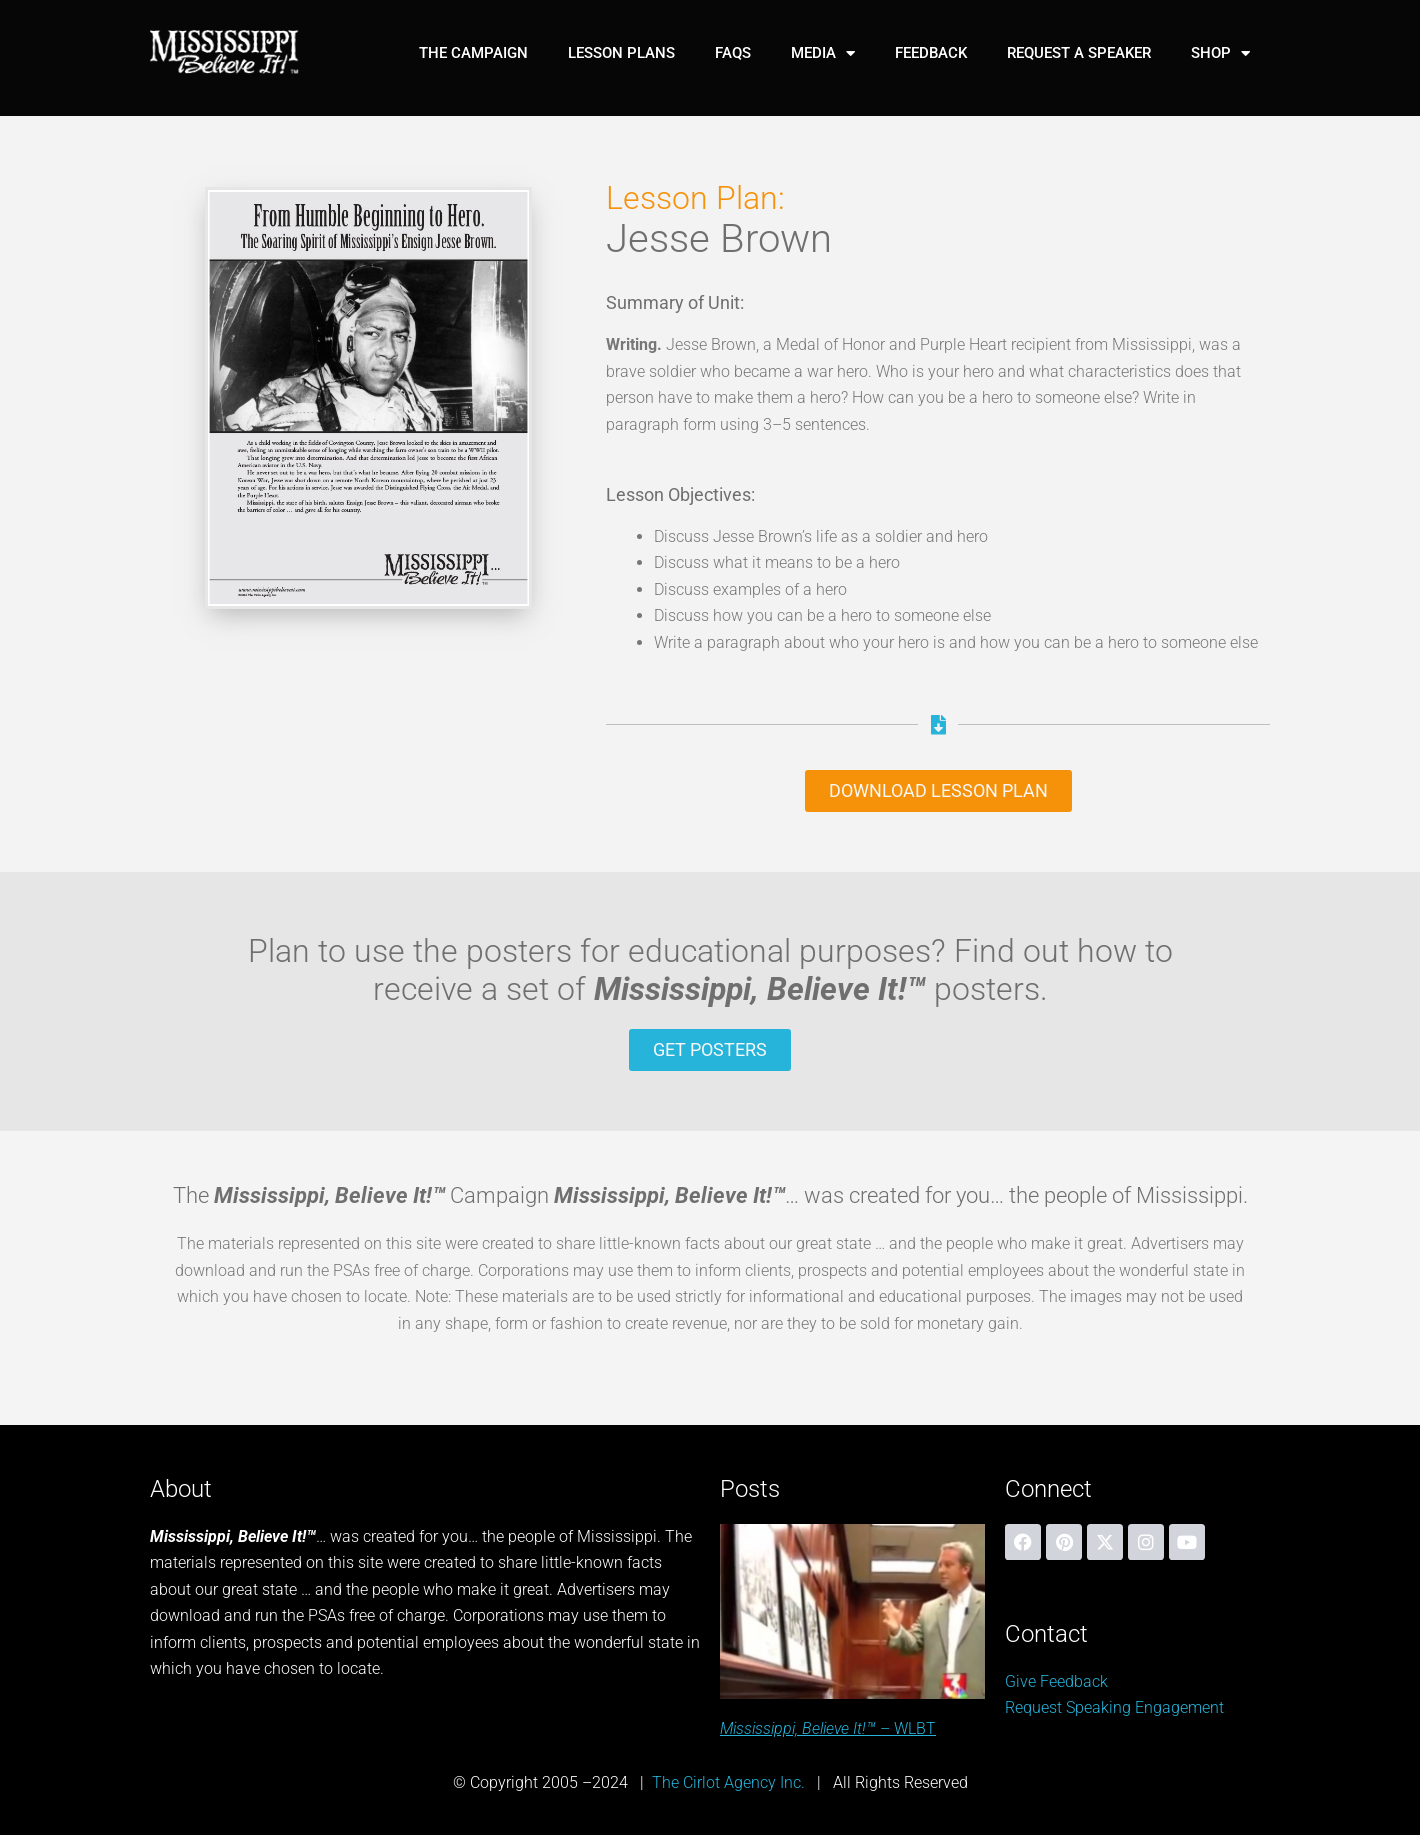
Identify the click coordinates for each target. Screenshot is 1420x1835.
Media (823, 53)
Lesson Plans (621, 53)
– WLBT (828, 1728)
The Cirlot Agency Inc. (728, 1782)
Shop (1220, 53)
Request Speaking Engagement (1114, 1707)
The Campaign (473, 53)
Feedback (931, 53)
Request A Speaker (1079, 53)
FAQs (733, 53)
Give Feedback (1056, 1681)
